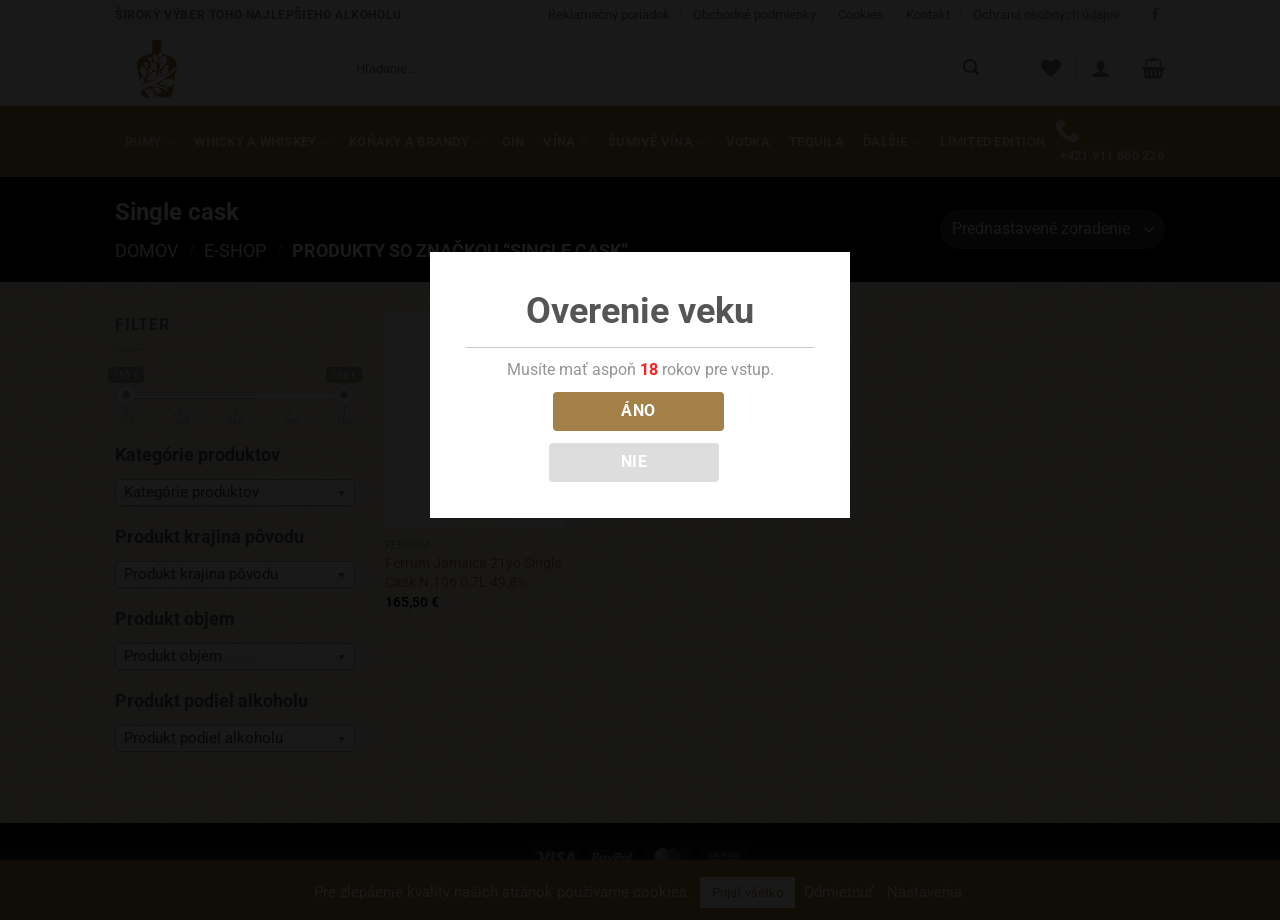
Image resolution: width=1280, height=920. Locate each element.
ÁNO (638, 411)
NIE (634, 462)
